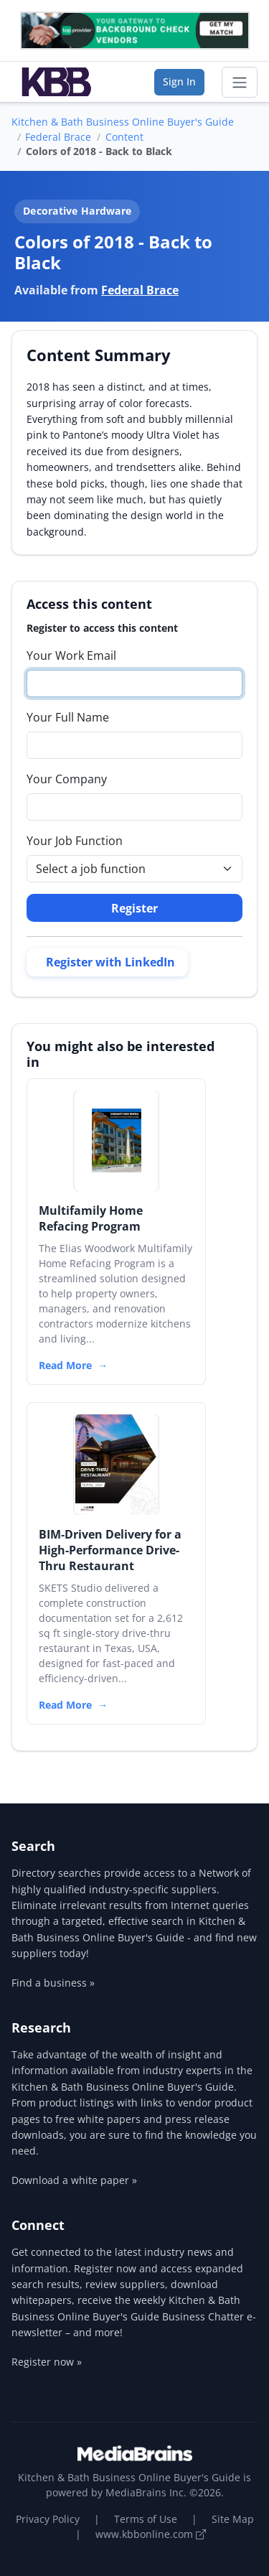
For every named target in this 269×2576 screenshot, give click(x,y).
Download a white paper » (74, 2180)
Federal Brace (58, 137)
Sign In (179, 81)
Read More (65, 1365)
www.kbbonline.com (150, 2534)
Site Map (233, 2519)
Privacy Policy (48, 2519)
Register (134, 908)
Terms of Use (145, 2519)
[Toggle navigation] (240, 82)
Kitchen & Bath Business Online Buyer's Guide (122, 122)
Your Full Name (68, 717)
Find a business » (53, 1982)
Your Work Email (71, 655)
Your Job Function (75, 841)
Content (124, 137)
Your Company (67, 779)
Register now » (46, 2362)
